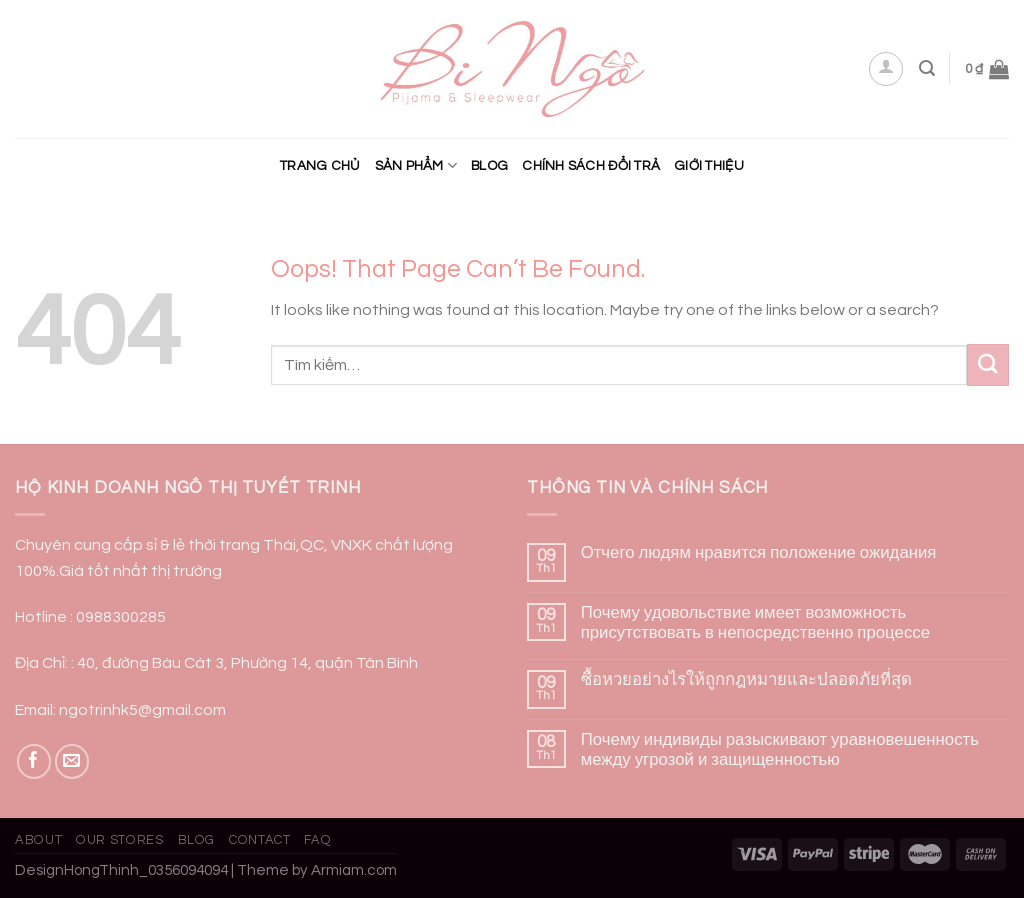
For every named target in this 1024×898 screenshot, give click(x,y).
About (38, 840)
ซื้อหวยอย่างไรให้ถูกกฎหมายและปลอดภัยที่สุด (746, 680)
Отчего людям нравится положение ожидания (759, 553)
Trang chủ (320, 166)
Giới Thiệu (709, 166)
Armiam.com (354, 870)
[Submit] (988, 364)
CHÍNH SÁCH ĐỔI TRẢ (591, 166)
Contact (260, 840)
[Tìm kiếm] (927, 68)
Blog (489, 166)
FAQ (317, 840)
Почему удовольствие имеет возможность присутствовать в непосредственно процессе (755, 623)
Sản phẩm (416, 165)
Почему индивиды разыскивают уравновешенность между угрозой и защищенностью (780, 750)
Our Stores (119, 840)
